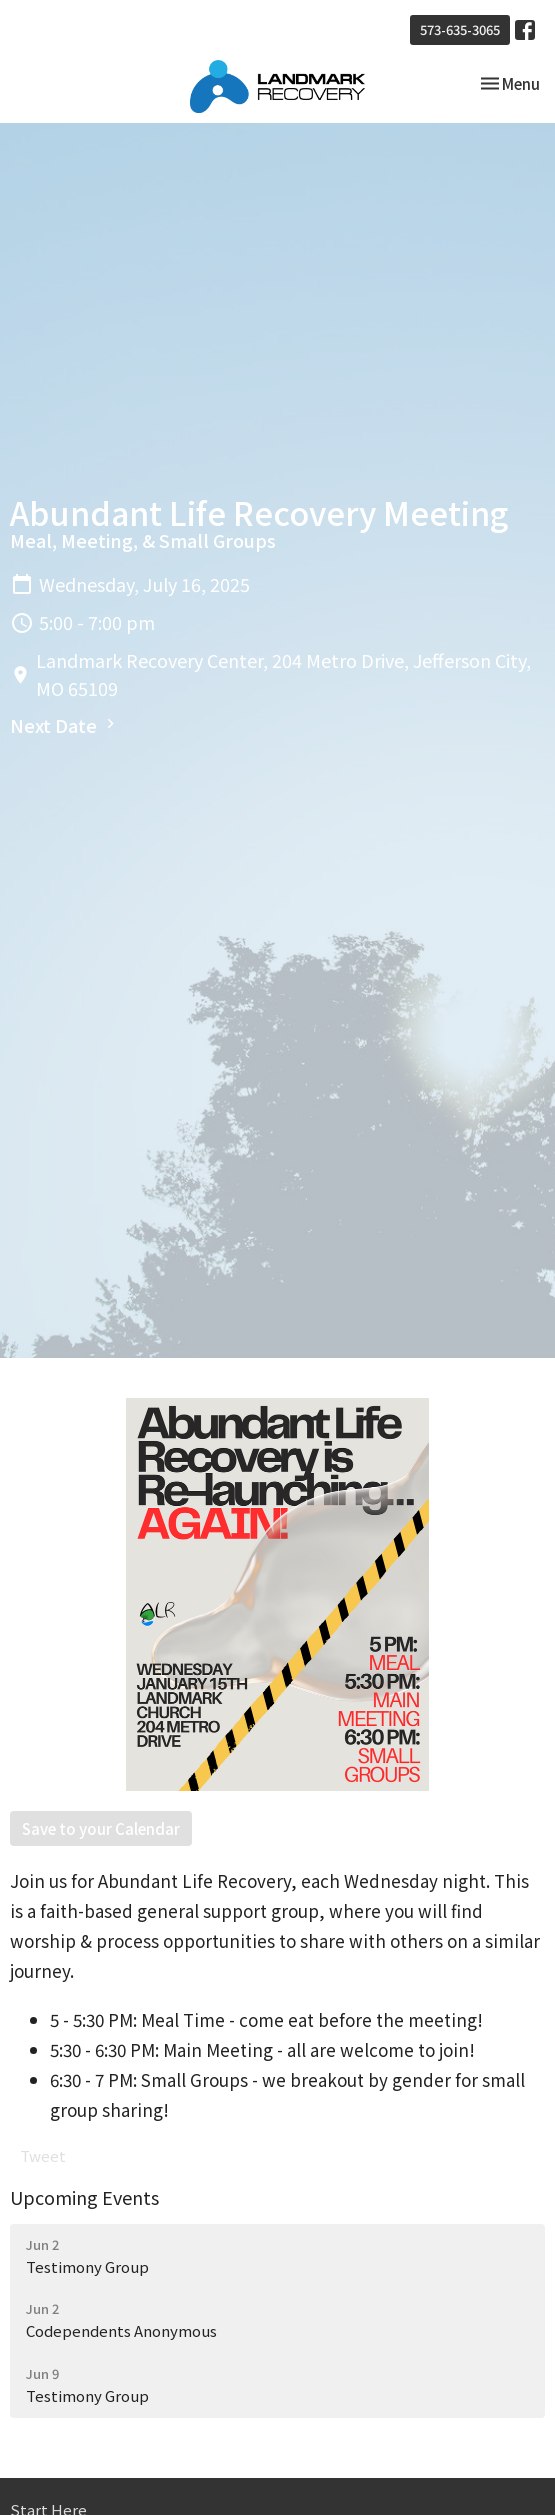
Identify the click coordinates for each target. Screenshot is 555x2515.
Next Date (65, 725)
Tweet (43, 2155)
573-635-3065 (460, 29)
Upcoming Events (84, 2197)
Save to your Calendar (101, 1828)
